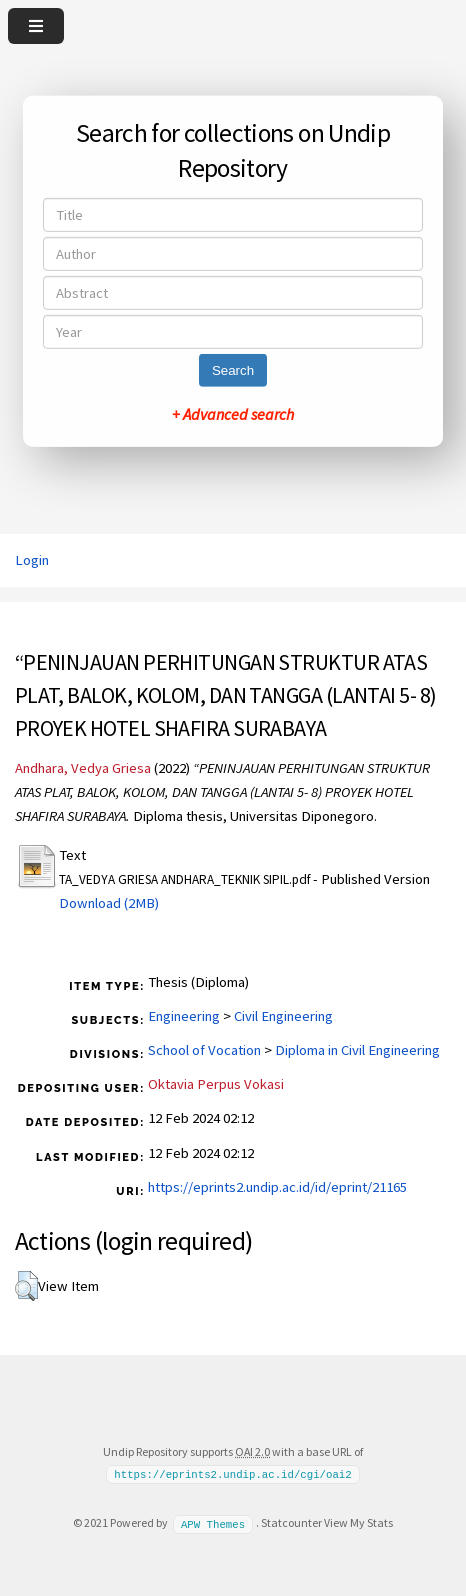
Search (233, 370)
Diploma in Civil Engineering (357, 1050)
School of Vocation (204, 1050)
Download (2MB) (109, 903)
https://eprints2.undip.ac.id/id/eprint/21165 (277, 1187)
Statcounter (291, 1522)
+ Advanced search (233, 414)
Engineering (184, 1016)
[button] (26, 1286)
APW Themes (213, 1523)
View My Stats (358, 1522)
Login (32, 560)
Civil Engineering (283, 1016)
